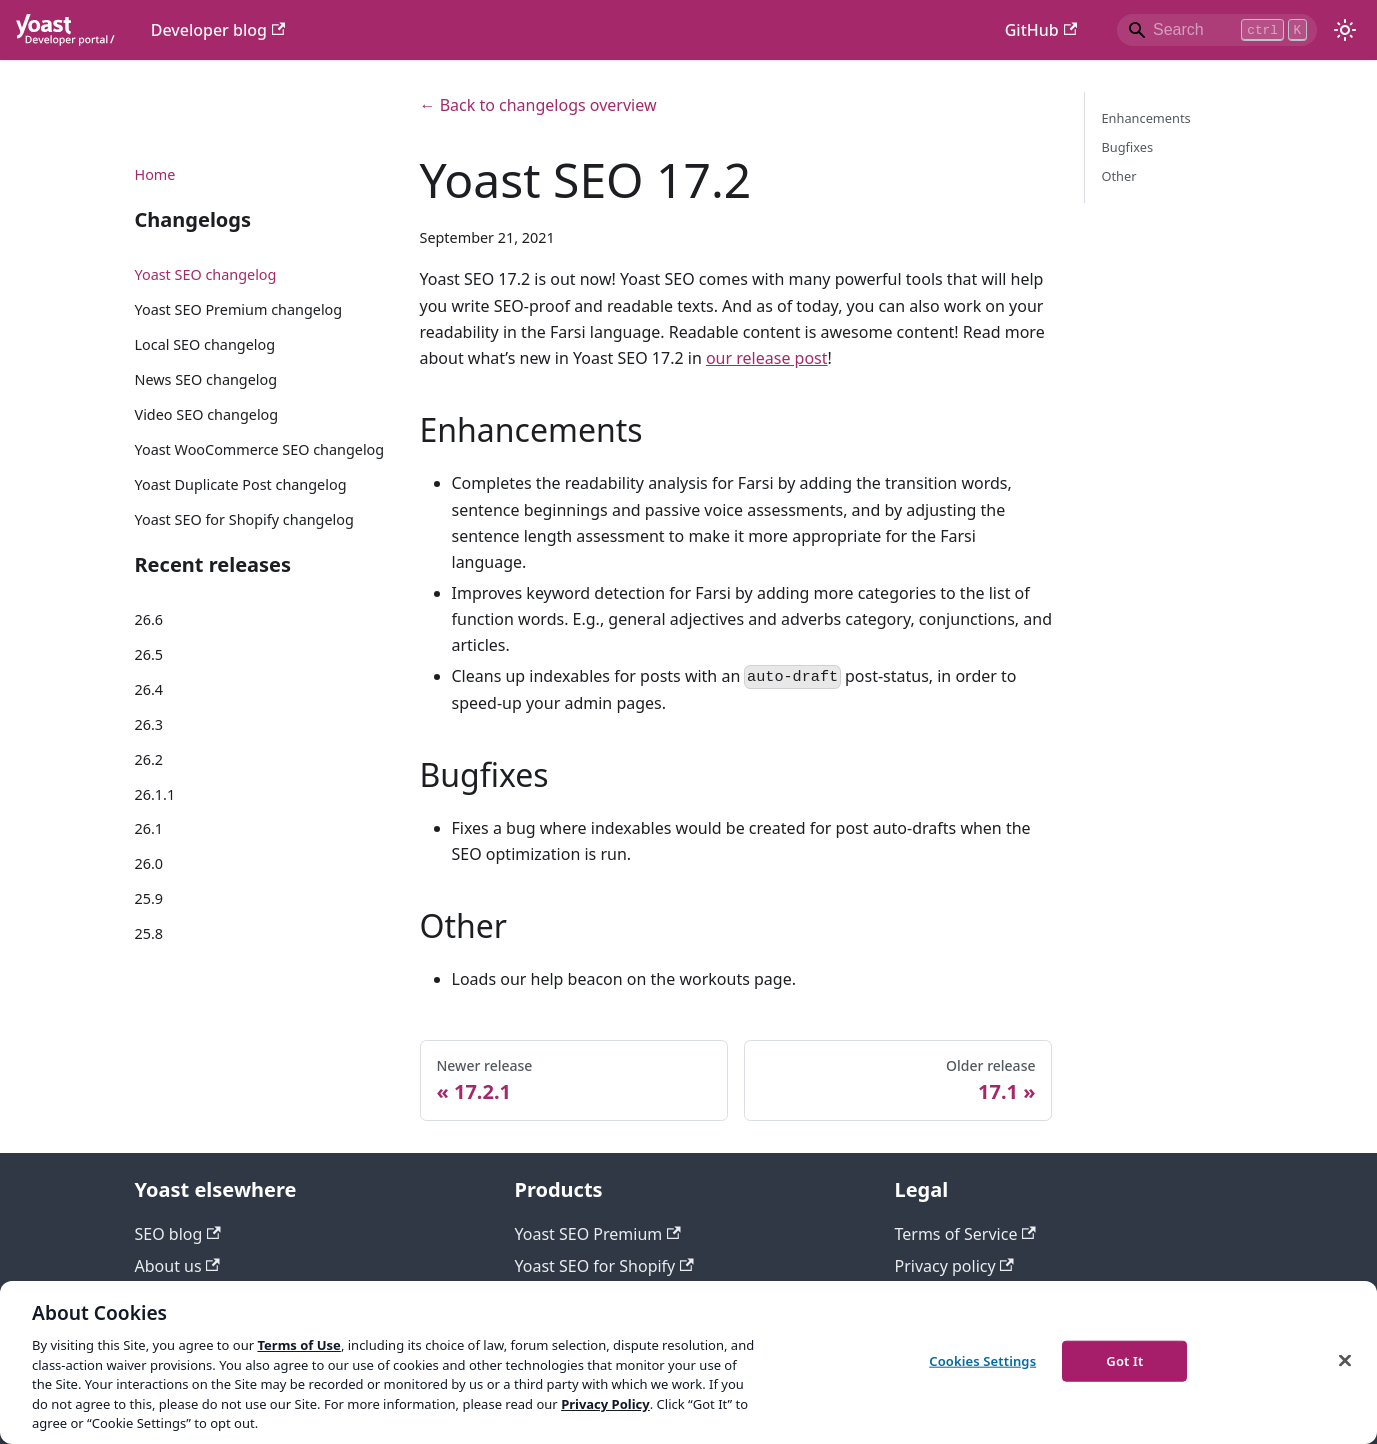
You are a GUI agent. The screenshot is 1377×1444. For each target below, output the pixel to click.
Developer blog (218, 30)
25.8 (149, 933)
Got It (1124, 1360)
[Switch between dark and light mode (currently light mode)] (1345, 30)
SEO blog (178, 1234)
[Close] (1345, 1360)
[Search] (1217, 30)
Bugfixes (1127, 147)
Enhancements (1145, 118)
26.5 (149, 654)
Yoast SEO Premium (598, 1234)
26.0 (149, 863)
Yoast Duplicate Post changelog (241, 484)
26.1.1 (155, 794)
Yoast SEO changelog (206, 274)
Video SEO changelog (207, 414)
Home (155, 174)
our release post (767, 358)
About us (177, 1266)
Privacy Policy (605, 1404)
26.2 (149, 759)
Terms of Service (965, 1234)
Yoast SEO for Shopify (604, 1266)
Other (1118, 176)
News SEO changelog (206, 379)
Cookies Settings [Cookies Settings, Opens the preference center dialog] (982, 1360)
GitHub (1041, 30)
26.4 (149, 689)
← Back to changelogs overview (538, 105)
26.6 (149, 619)
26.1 (149, 828)
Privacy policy (954, 1266)
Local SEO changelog (205, 344)
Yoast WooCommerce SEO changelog (260, 449)
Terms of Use (298, 1345)
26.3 (149, 724)
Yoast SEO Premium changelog (239, 309)
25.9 (149, 898)
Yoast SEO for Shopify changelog (244, 519)
